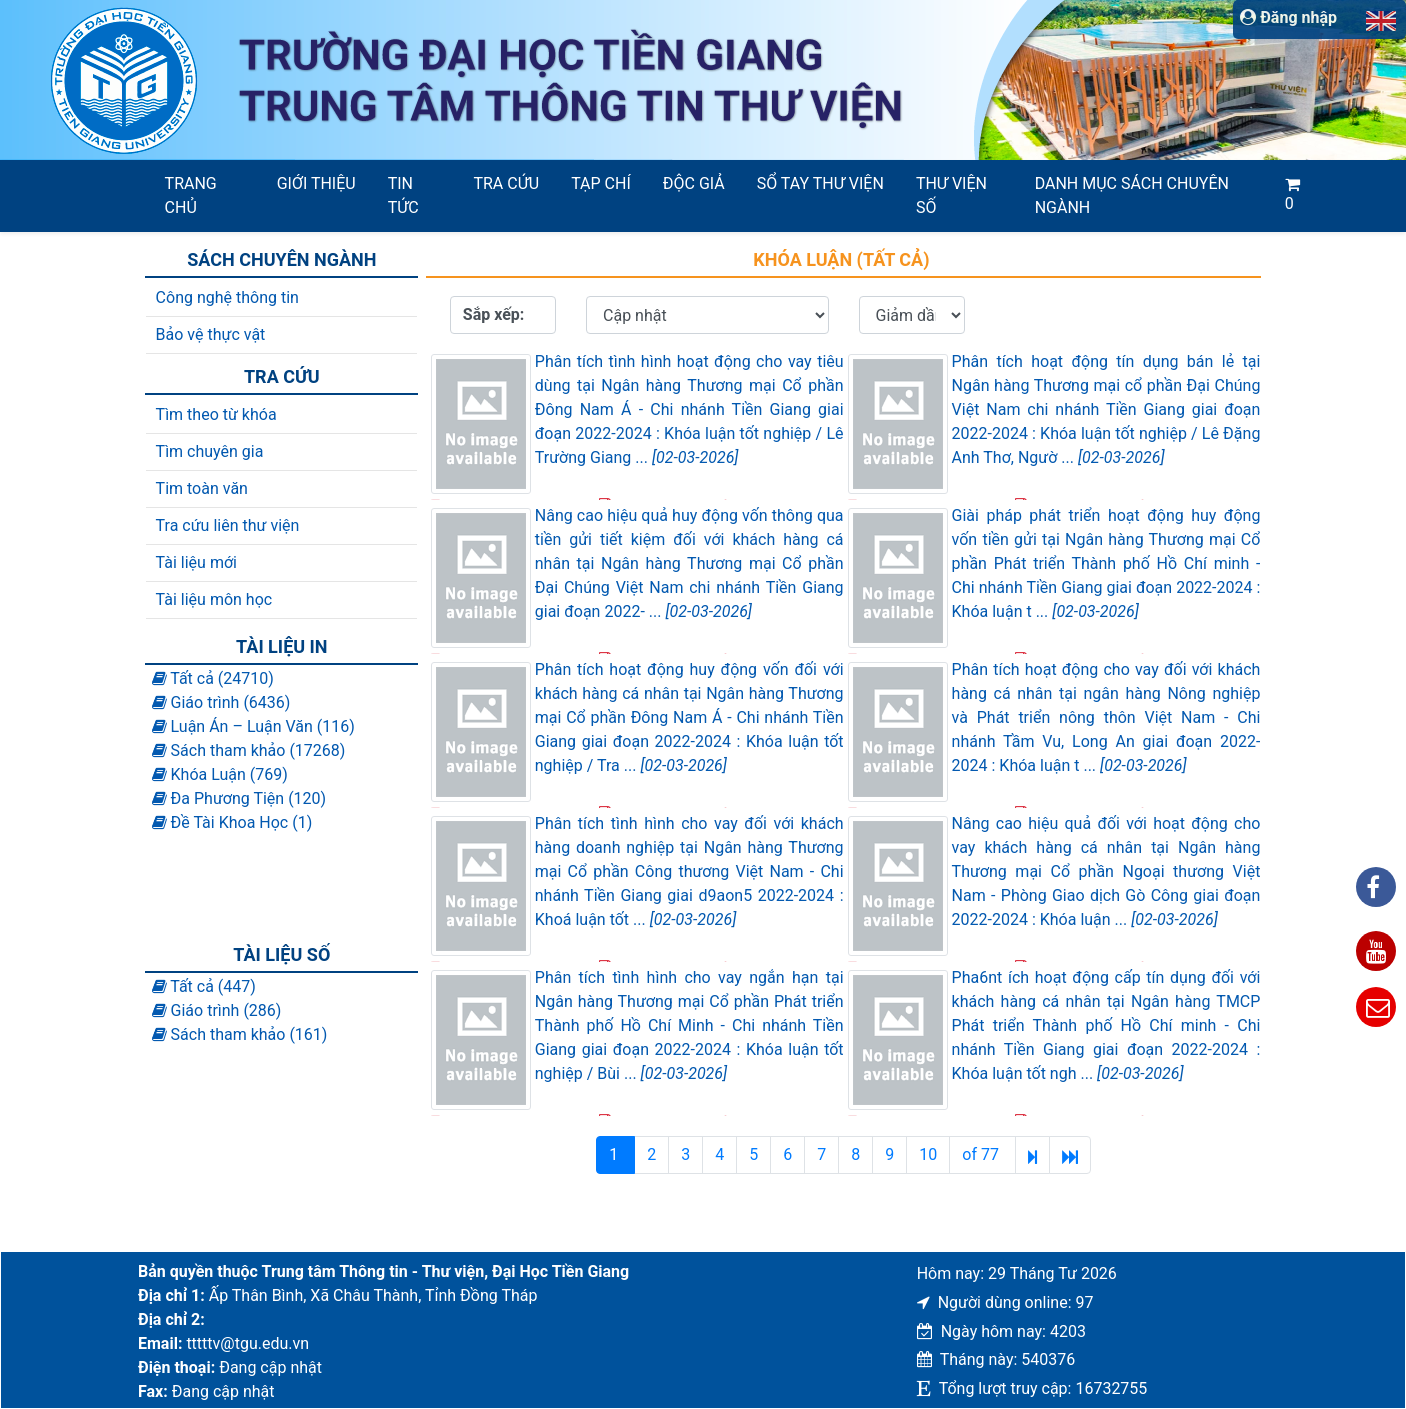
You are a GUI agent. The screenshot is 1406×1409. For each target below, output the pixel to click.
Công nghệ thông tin (227, 297)
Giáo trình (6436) (221, 702)
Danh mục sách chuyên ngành (1132, 195)
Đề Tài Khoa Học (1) (232, 822)
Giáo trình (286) (217, 1010)
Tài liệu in (281, 646)
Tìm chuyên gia (210, 451)
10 (928, 1154)
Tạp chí (601, 183)
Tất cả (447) (204, 986)
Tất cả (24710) (213, 678)
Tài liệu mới (196, 562)
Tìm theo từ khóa (216, 414)
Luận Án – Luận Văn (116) (253, 726)
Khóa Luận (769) (220, 774)
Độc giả (694, 183)
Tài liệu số (281, 954)
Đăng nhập (1288, 17)
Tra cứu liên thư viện (228, 525)
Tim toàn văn (202, 488)
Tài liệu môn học (214, 599)
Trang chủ (191, 195)
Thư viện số (951, 195)
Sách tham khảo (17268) (249, 750)
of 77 (982, 1154)
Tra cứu (506, 183)
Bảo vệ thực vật (211, 334)
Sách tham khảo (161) (240, 1034)
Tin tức (403, 195)
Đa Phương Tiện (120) (239, 798)
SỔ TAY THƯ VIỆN (820, 183)
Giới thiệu (316, 183)
